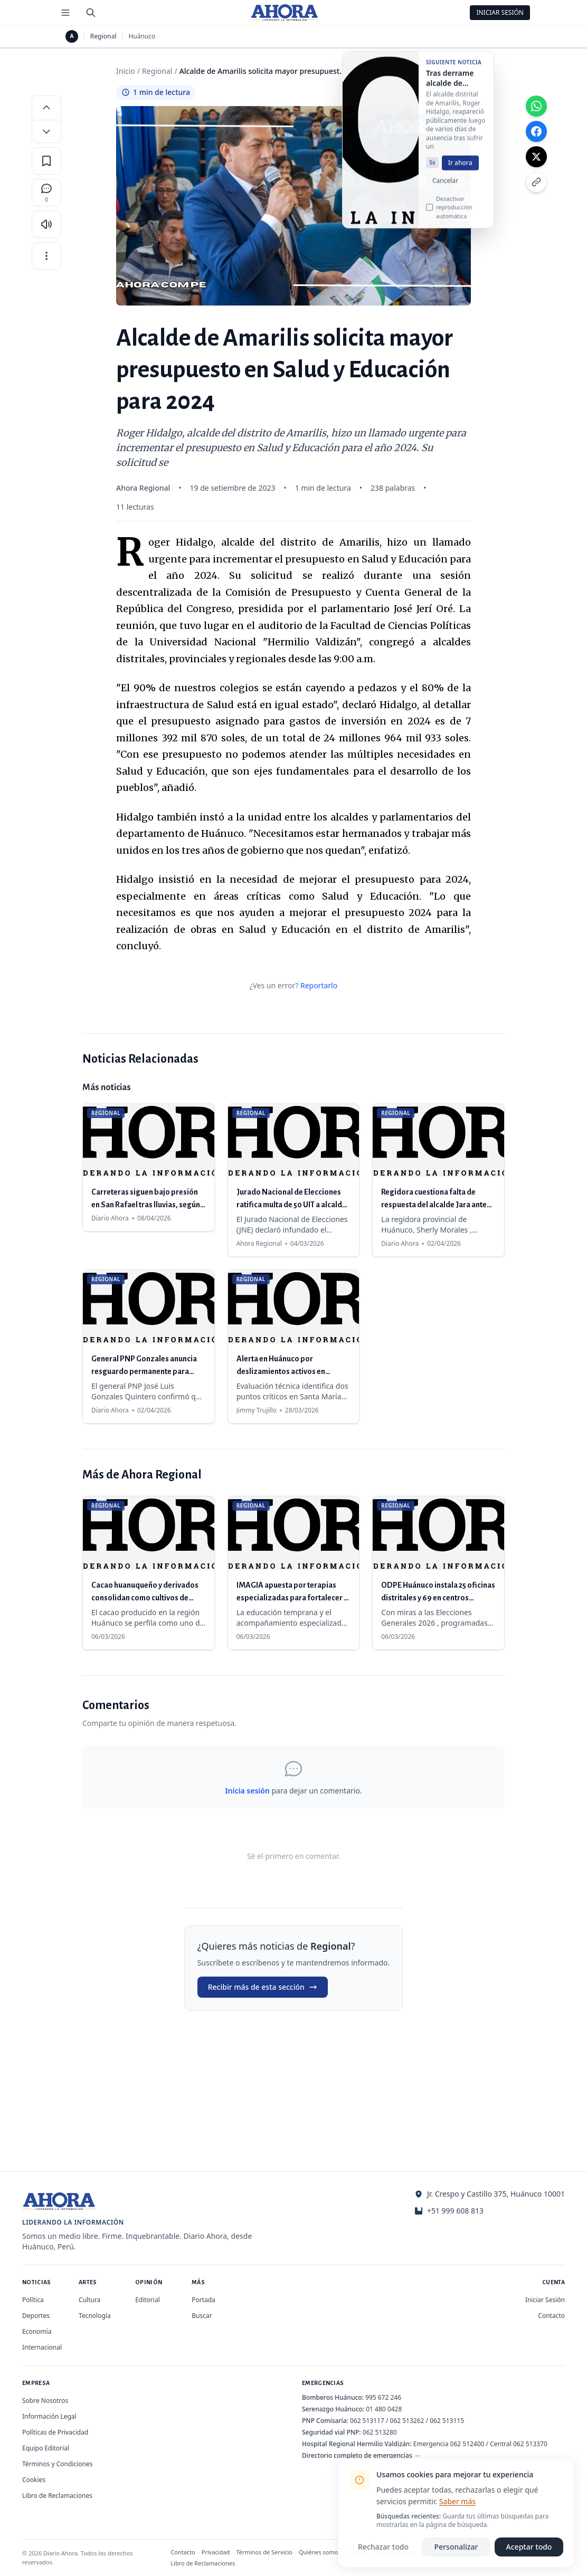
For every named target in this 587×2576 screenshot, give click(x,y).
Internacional (42, 2347)
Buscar (202, 2315)
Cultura (89, 2299)
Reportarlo (318, 985)
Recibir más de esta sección (262, 1987)
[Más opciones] (46, 256)
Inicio (125, 71)
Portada (203, 2299)
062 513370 (530, 2443)
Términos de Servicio (264, 2552)
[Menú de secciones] (65, 12)
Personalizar (456, 2547)
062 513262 (407, 2420)
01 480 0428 (384, 2409)
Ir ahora (460, 169)
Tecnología (95, 2315)
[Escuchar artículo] (46, 224)
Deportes (36, 2315)
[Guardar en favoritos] (46, 161)
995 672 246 (383, 2397)
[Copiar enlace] (536, 182)
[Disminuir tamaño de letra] (46, 131)
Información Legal (49, 2416)
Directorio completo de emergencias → (361, 2455)
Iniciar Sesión (500, 12)
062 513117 (367, 2420)
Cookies (33, 2479)
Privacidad (216, 2552)
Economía (36, 2331)
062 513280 (380, 2432)
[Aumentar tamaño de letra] (46, 107)
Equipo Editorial (45, 2448)
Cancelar (445, 187)
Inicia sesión (247, 1791)
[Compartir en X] (536, 156)
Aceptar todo (529, 2547)
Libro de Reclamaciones (57, 2495)
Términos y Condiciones (57, 2463)
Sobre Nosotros (45, 2400)
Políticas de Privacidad (55, 2432)
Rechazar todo (383, 2547)
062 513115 (447, 2420)
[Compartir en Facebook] (536, 131)
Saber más (457, 2501)
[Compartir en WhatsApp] (536, 106)
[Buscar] (90, 12)
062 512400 (467, 2443)
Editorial (147, 2299)
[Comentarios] (46, 192)
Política (33, 2299)
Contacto (551, 2315)
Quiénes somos (320, 2552)
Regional (103, 36)
